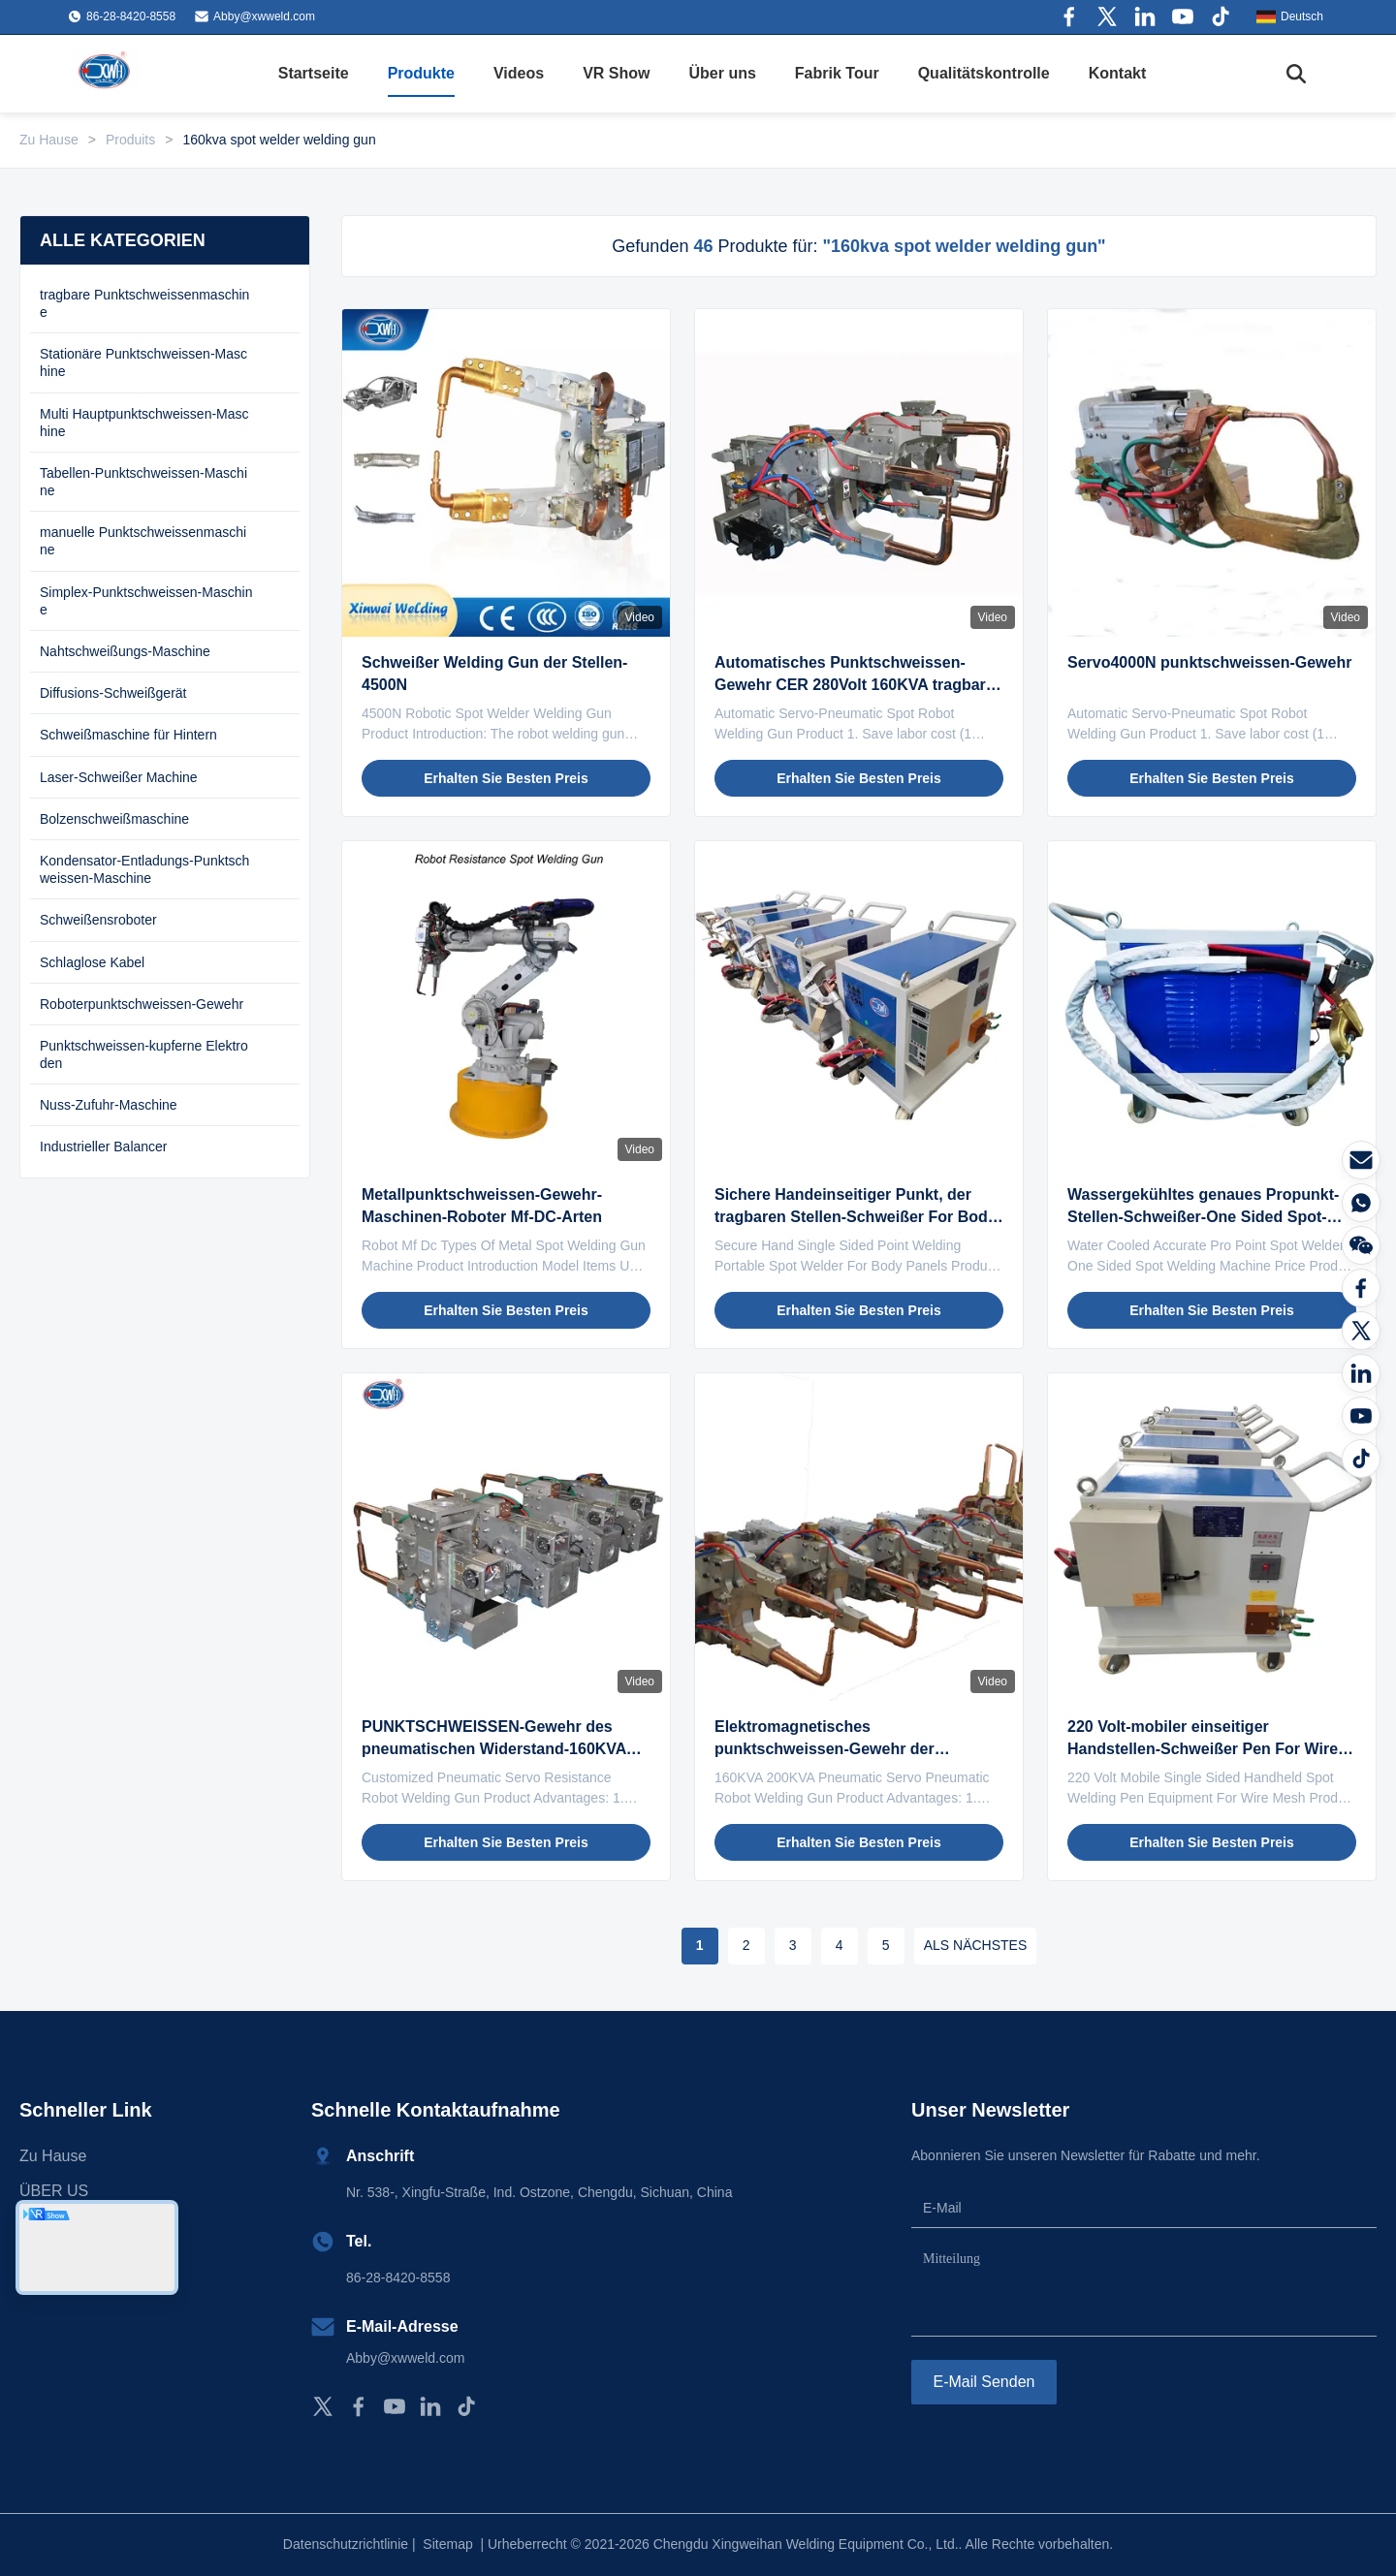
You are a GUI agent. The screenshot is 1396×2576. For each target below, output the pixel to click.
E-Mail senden (984, 2381)
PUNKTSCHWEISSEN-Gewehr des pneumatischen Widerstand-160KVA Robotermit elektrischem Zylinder (494, 1748)
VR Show (616, 73)
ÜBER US (53, 2191)
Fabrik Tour (837, 73)
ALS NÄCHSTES (976, 1945)
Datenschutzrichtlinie (345, 2544)
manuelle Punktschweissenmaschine (143, 540)
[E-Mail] (1361, 1160)
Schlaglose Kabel (92, 962)
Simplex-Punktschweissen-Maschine (146, 600)
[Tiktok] (1361, 1458)
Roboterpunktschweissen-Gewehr (141, 1004)
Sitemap (447, 2544)
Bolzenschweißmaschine (114, 819)
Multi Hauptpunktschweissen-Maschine (144, 422)
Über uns (722, 73)
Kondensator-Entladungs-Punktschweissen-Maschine (144, 869)
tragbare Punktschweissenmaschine (144, 303)
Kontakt (1118, 73)
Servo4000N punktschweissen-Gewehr (1209, 662)
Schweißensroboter (98, 919)
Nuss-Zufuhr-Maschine (108, 1105)
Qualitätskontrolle (984, 73)
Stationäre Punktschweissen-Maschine (143, 362)
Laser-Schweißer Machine (119, 777)
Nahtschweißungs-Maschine (125, 651)
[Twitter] (1361, 1330)
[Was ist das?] (1361, 1202)
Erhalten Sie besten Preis (506, 778)
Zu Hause (49, 139)
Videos (518, 73)
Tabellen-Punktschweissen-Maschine (143, 481)
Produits (130, 139)
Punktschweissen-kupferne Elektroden (144, 1054)
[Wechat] (1361, 1245)
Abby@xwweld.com (264, 16)
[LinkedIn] (1361, 1373)
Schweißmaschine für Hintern (128, 734)
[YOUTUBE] (1361, 1416)
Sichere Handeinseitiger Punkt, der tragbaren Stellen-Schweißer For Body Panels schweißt (855, 1216)
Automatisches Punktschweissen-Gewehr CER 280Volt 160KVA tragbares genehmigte (858, 684)
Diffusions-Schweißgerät (113, 693)
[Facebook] (1361, 1288)
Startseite (313, 73)
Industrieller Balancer (104, 1146)
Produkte (421, 73)
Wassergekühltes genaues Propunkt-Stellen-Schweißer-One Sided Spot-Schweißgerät (1203, 1216)
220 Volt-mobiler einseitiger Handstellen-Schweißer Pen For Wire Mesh (1202, 1748)
